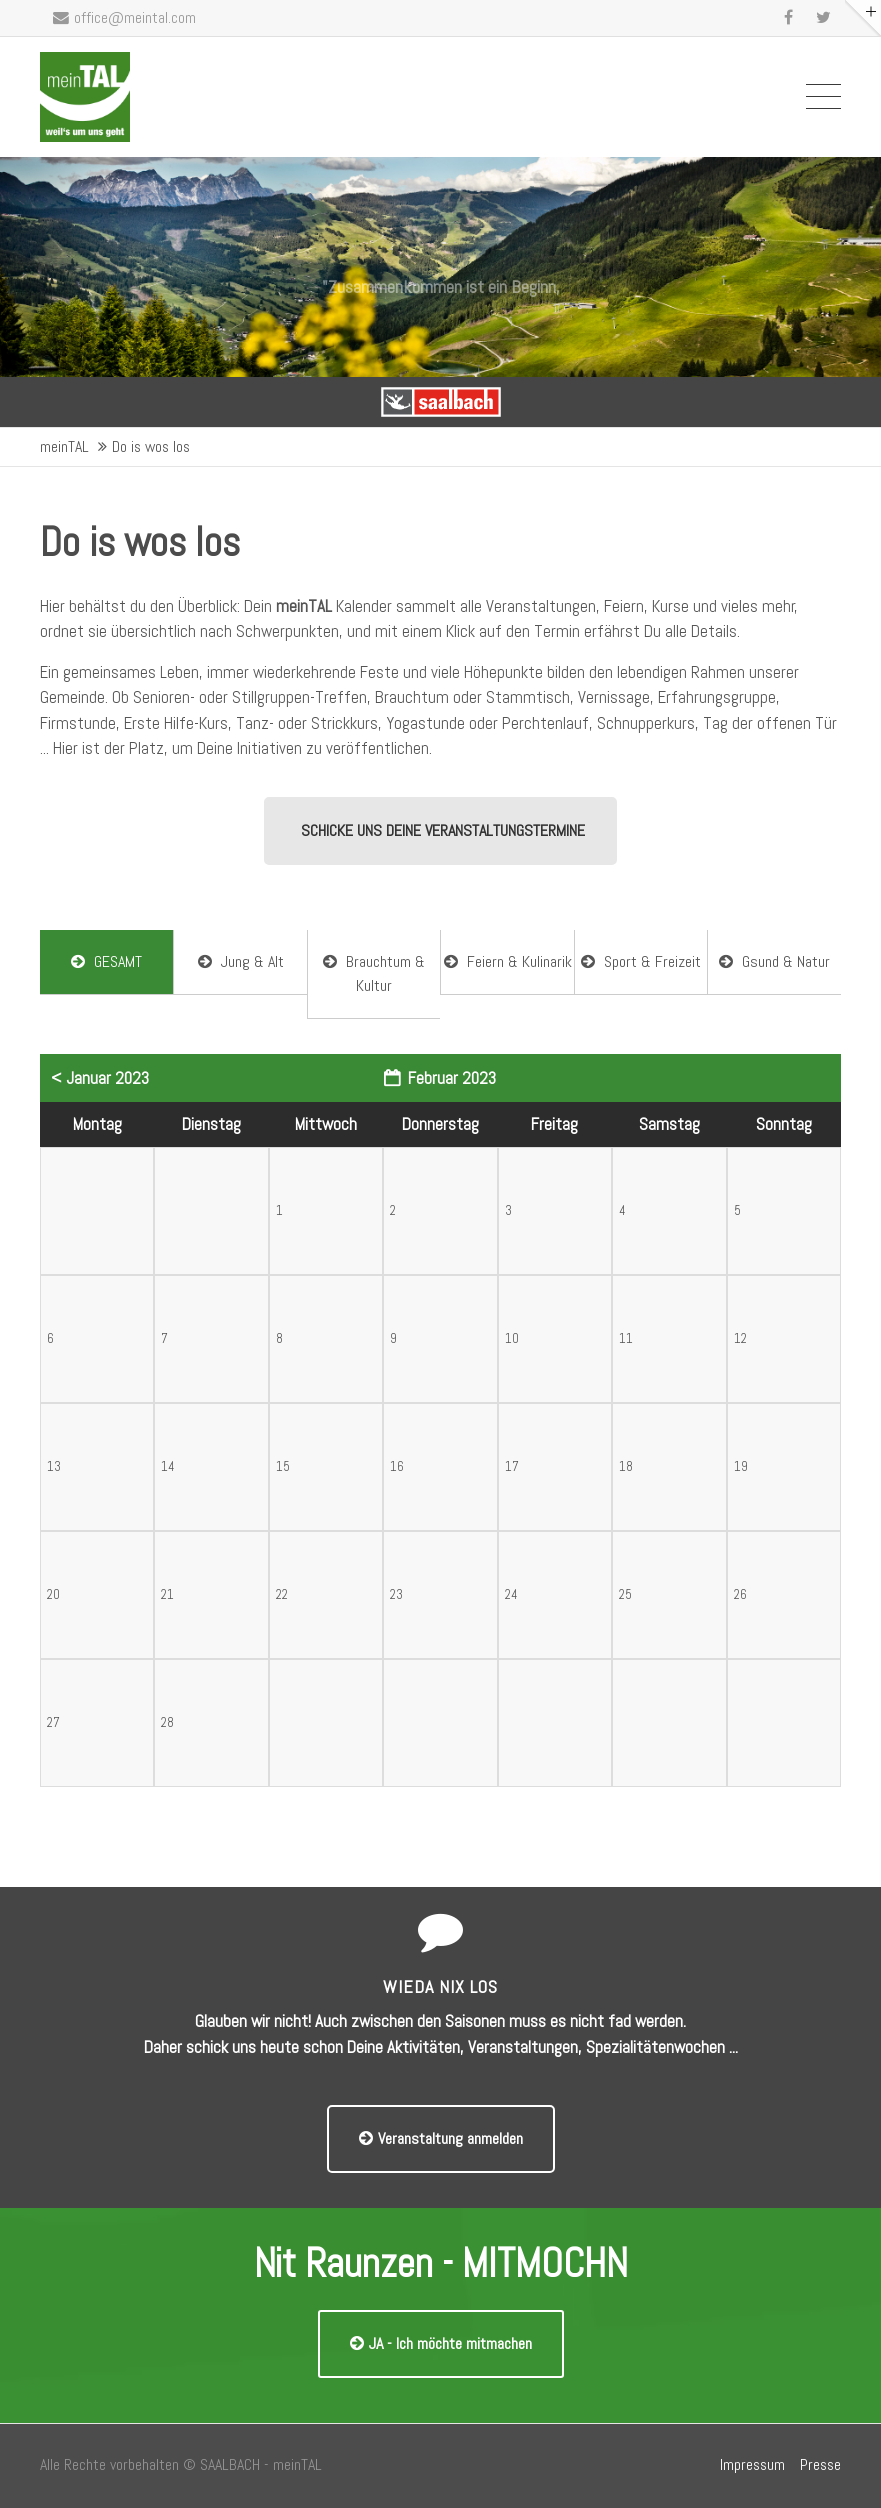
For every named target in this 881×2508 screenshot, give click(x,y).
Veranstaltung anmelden (441, 2138)
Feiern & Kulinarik (508, 961)
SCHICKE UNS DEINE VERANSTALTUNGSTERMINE (443, 830)
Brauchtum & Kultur (374, 973)
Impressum (752, 2465)
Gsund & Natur (774, 961)
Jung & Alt (241, 961)
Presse (820, 2465)
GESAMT (106, 961)
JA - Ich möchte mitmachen (441, 2343)
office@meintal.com (124, 18)
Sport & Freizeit (641, 961)
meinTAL (64, 447)
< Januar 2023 (100, 1078)
